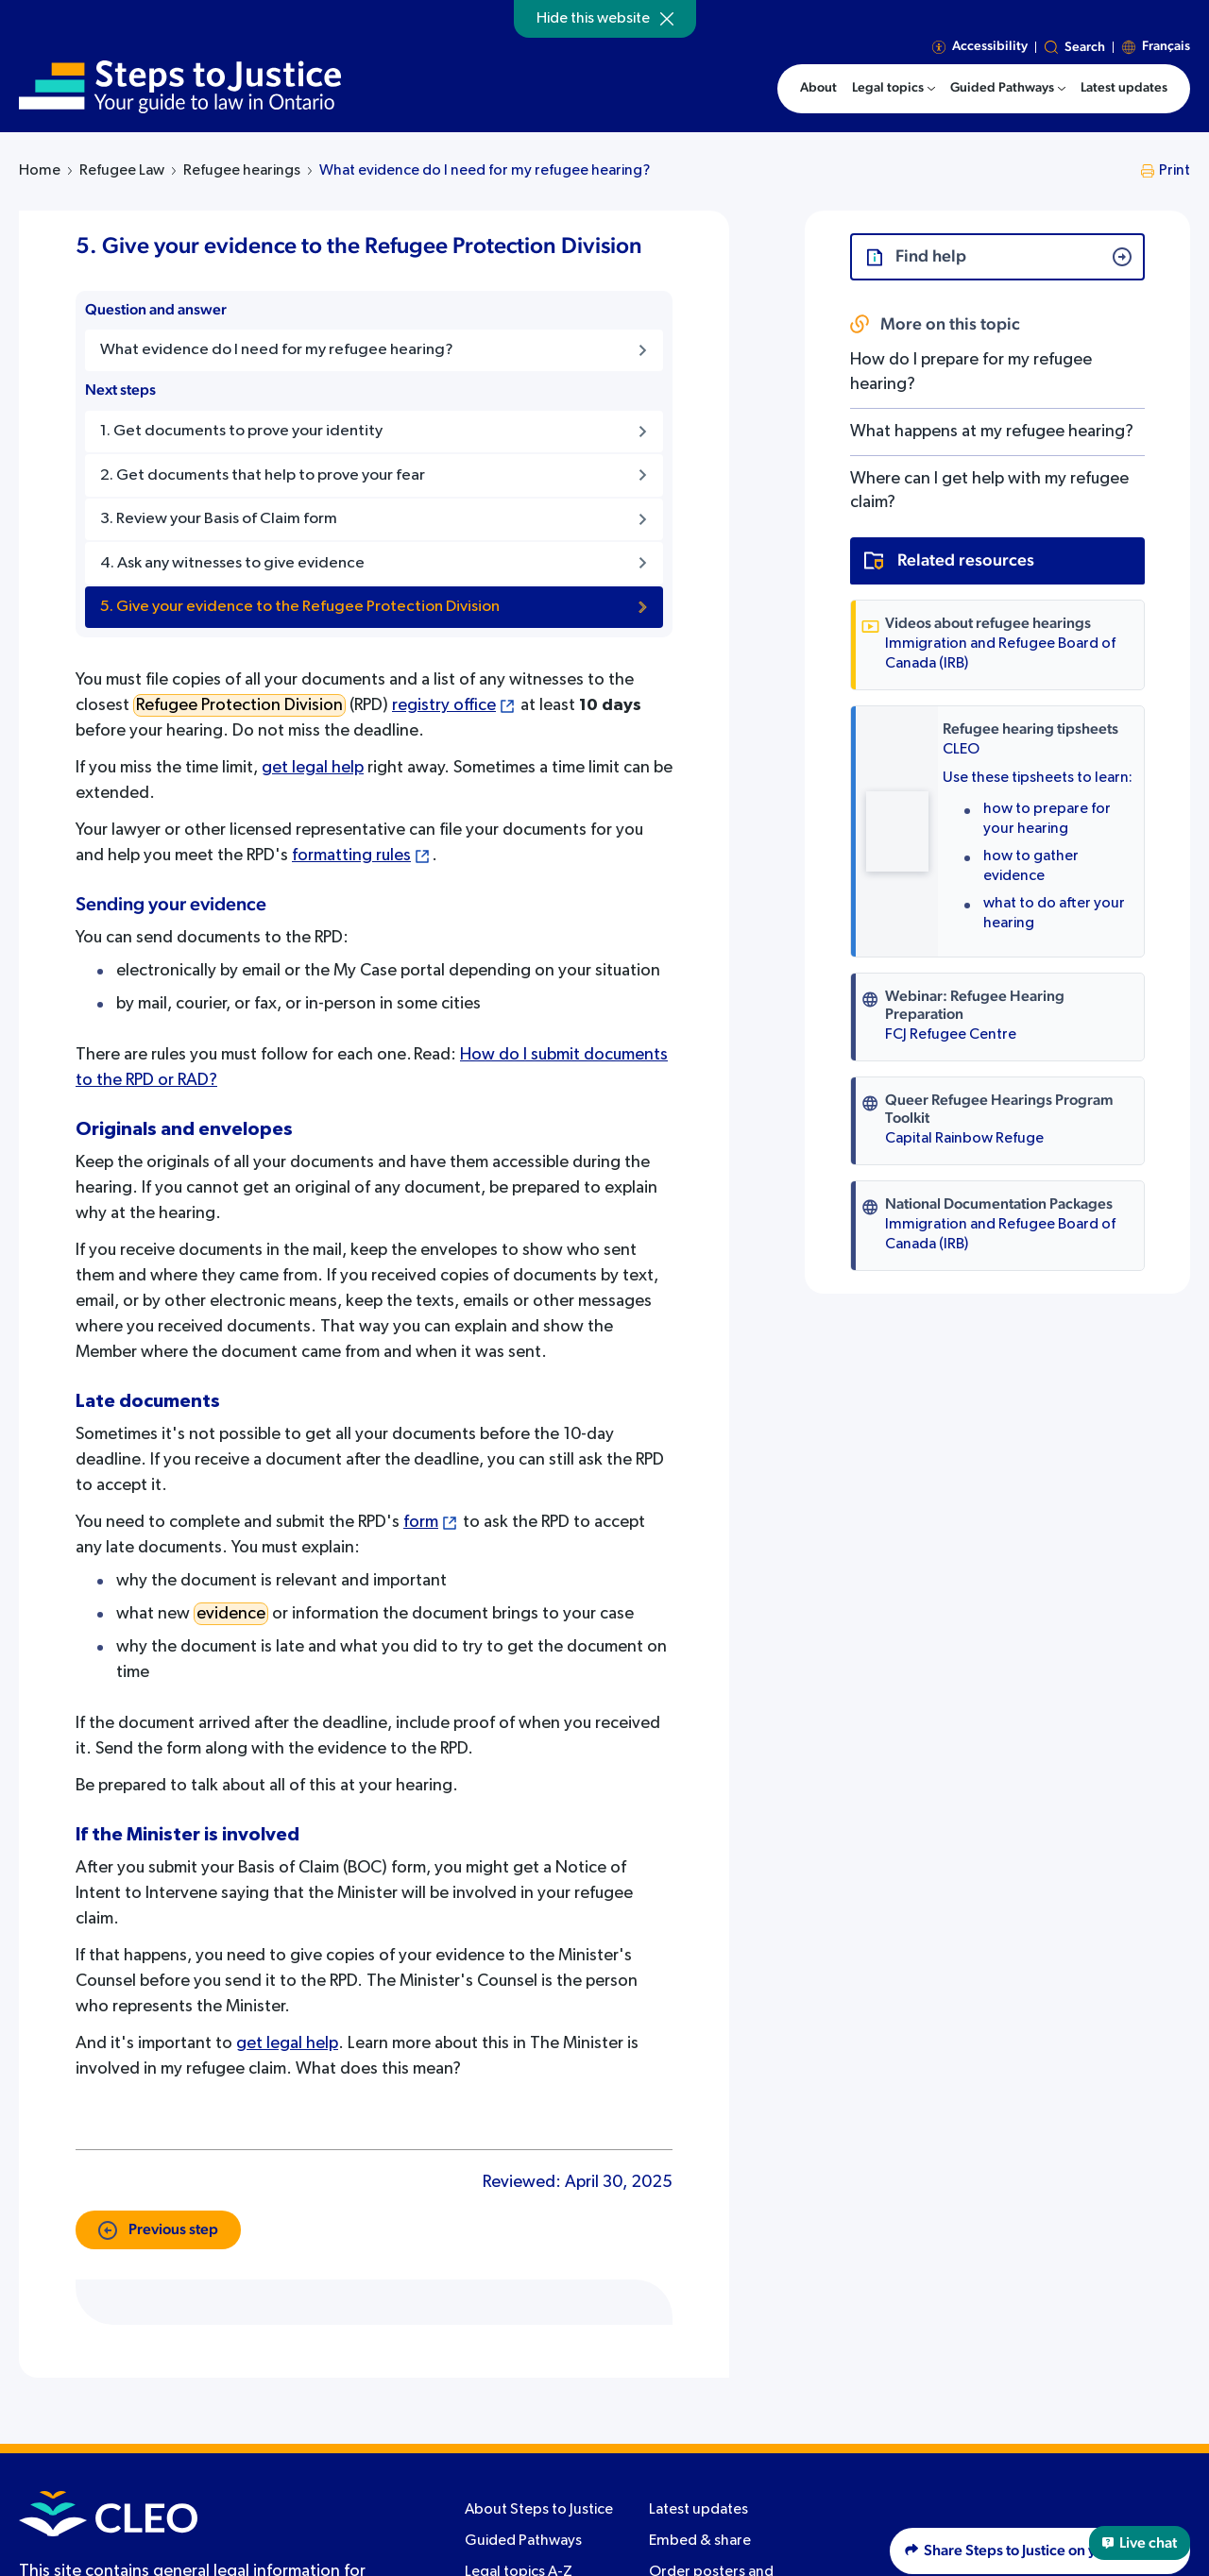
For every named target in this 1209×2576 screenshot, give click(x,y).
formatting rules (351, 855)
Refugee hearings (241, 170)
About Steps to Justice (539, 2509)
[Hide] (667, 19)
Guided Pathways (523, 2541)
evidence (230, 1613)
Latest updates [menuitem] (1124, 87)
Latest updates (698, 2509)
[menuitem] (893, 88)
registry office (444, 705)
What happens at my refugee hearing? (991, 431)
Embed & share (700, 2541)
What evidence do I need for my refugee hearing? (484, 170)
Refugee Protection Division (239, 705)
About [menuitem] (818, 87)
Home (39, 170)
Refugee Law (121, 170)
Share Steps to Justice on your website (1040, 2550)
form (420, 1522)
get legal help (313, 767)
